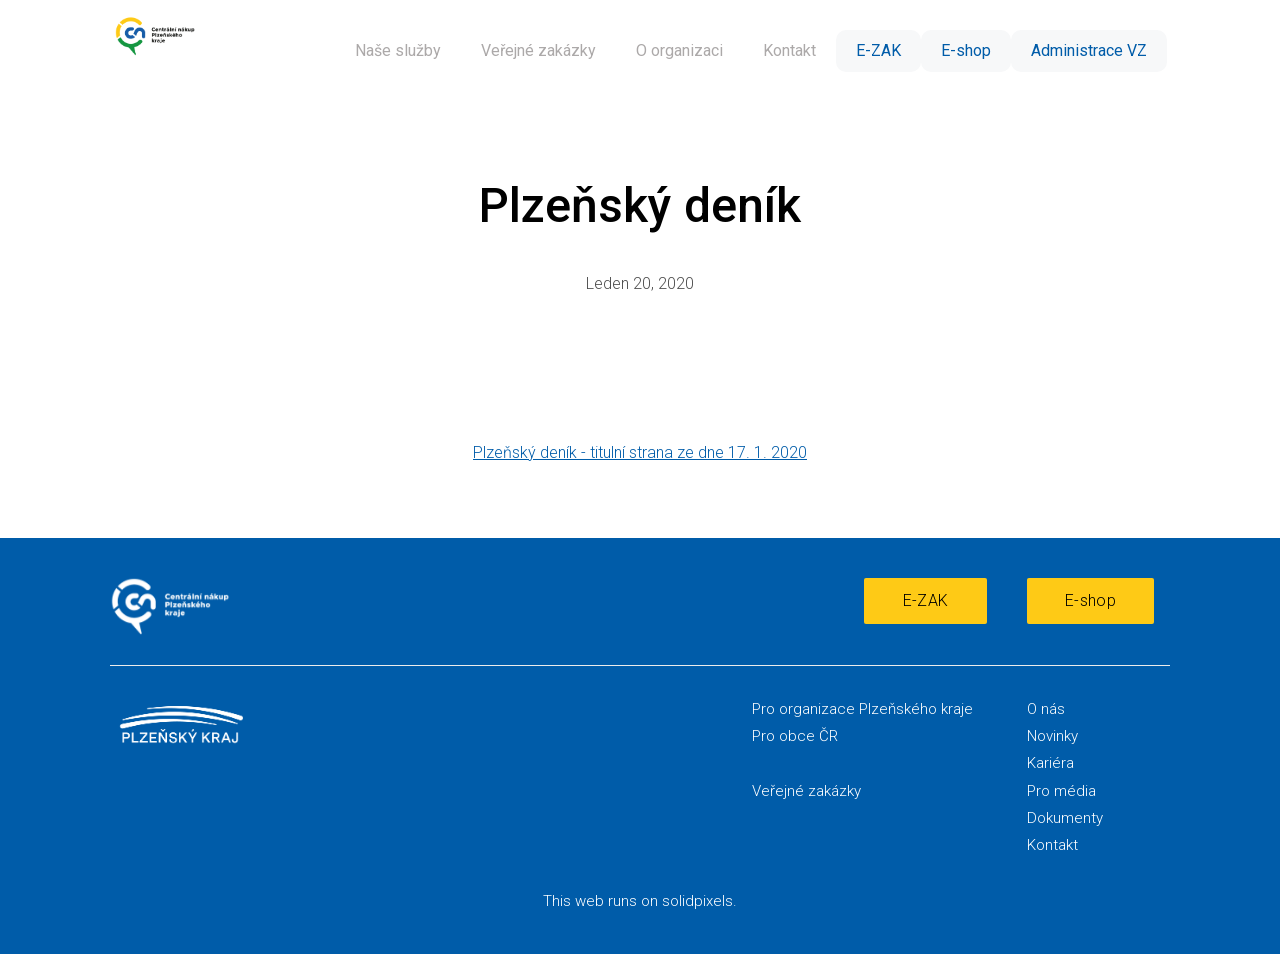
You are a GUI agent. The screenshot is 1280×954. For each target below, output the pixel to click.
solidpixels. (699, 901)
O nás (1046, 709)
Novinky (1052, 736)
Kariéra (1050, 763)
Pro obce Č (790, 736)
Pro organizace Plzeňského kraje (862, 709)
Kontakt (1052, 845)
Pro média (1061, 791)
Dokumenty (1065, 818)
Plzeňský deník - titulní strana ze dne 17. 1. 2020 (640, 452)
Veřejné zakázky (806, 791)
